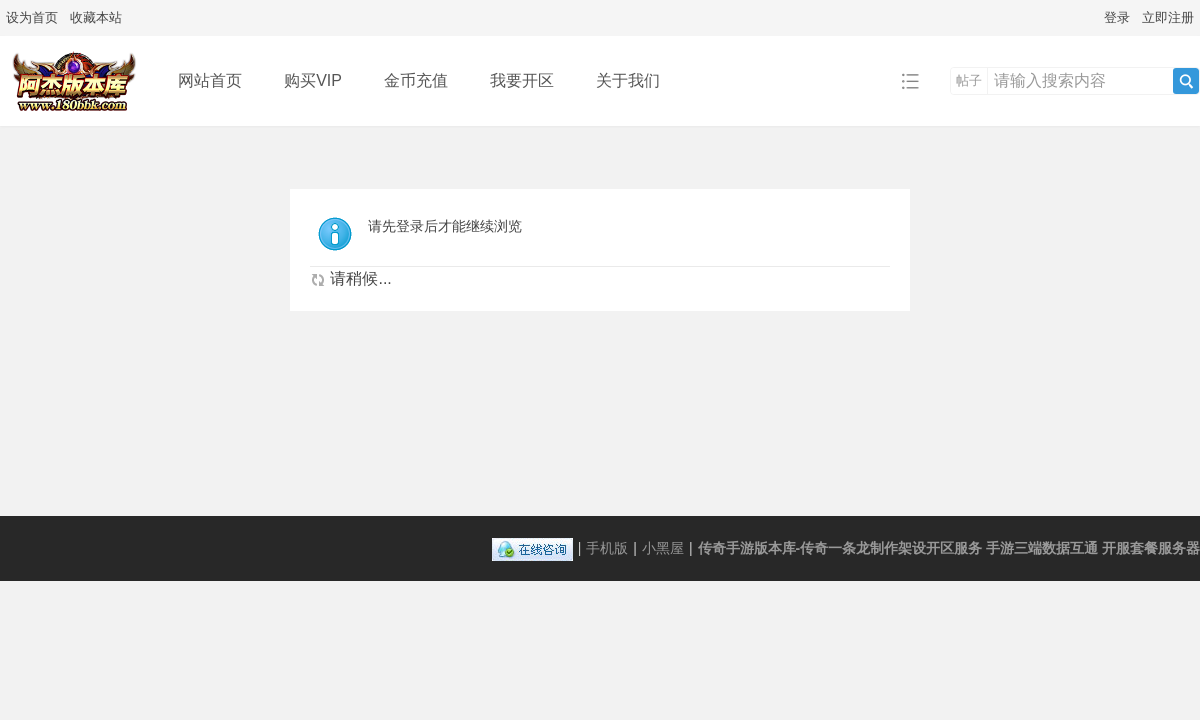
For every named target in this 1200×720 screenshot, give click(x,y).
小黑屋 (663, 548)
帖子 (969, 80)
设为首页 (32, 17)
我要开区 (522, 80)
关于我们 (628, 80)
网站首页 (210, 80)
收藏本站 (96, 17)
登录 (1117, 17)
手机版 (607, 548)
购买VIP (313, 80)
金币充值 (416, 80)
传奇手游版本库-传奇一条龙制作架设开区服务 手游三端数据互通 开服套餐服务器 (949, 548)
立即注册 (1168, 17)
